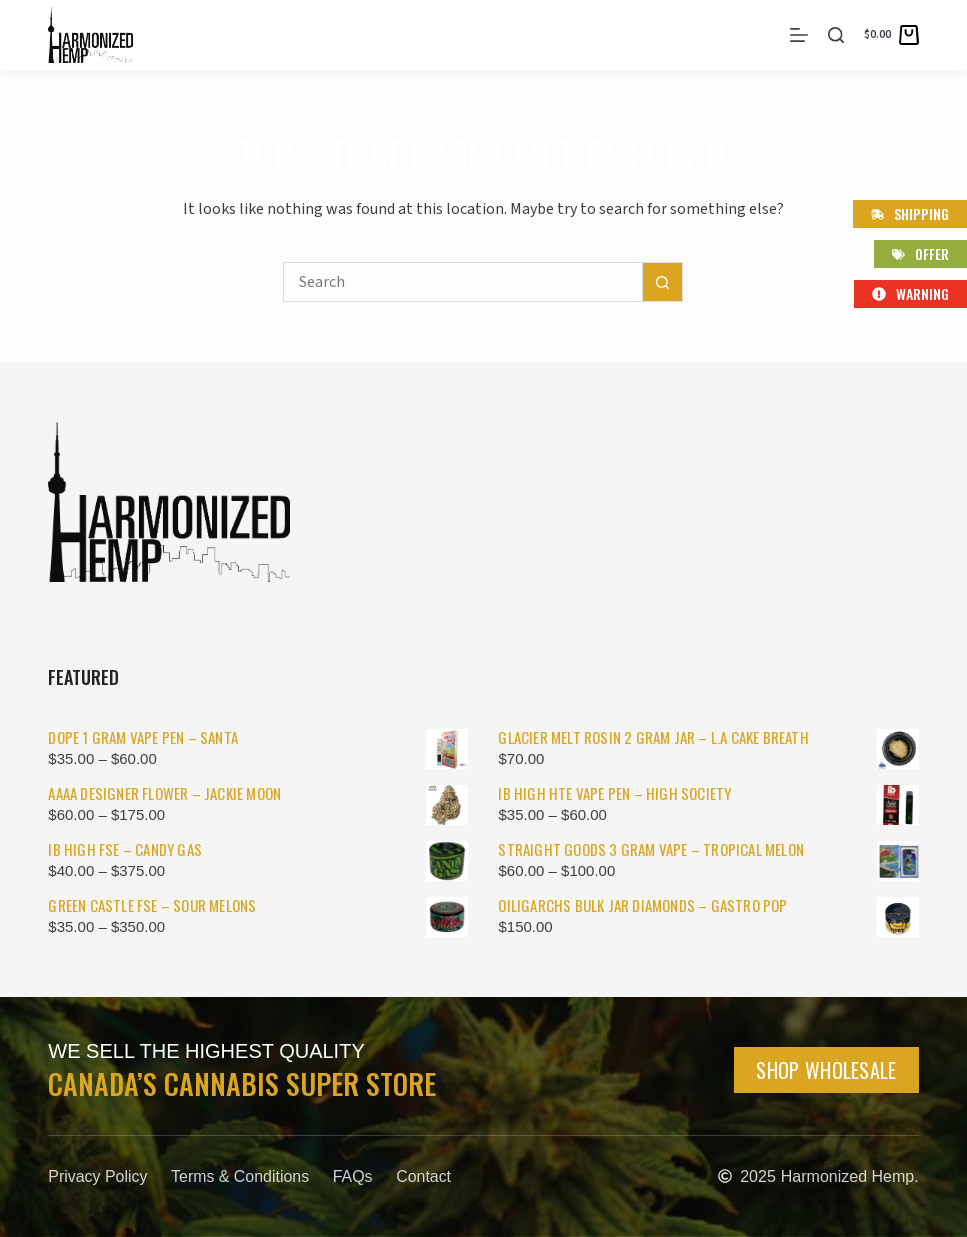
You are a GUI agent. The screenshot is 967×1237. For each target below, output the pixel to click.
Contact (426, 1176)
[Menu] (799, 35)
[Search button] (663, 282)
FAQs (355, 1176)
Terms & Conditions (241, 1176)
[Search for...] (463, 282)
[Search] (836, 35)
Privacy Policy (98, 1176)
